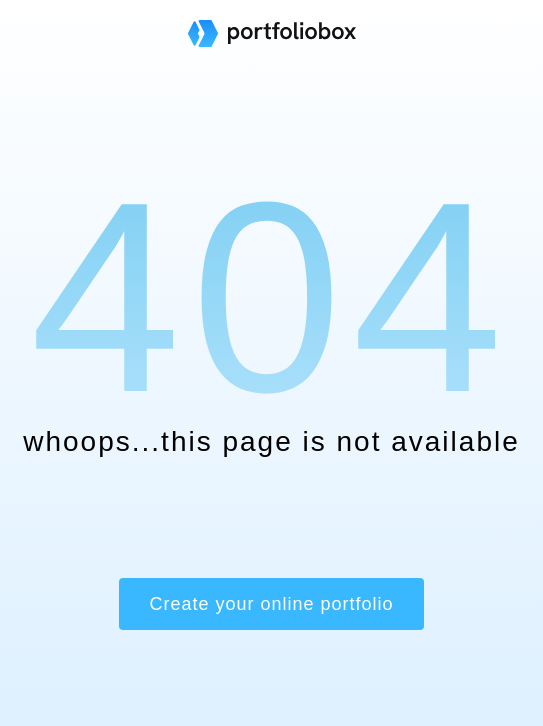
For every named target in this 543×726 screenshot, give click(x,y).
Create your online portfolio (271, 604)
